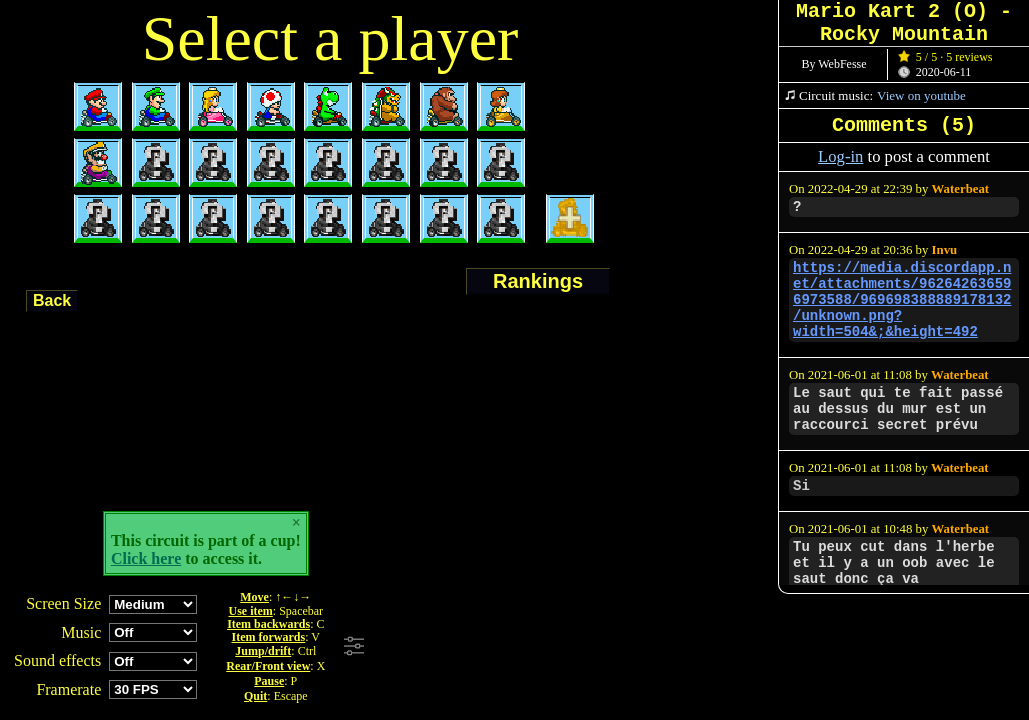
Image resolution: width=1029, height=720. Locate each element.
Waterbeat (961, 189)
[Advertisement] (643, 647)
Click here (146, 558)
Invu (945, 250)
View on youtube (921, 95)
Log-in (840, 156)
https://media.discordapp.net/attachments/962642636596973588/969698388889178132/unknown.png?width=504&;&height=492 (902, 300)
